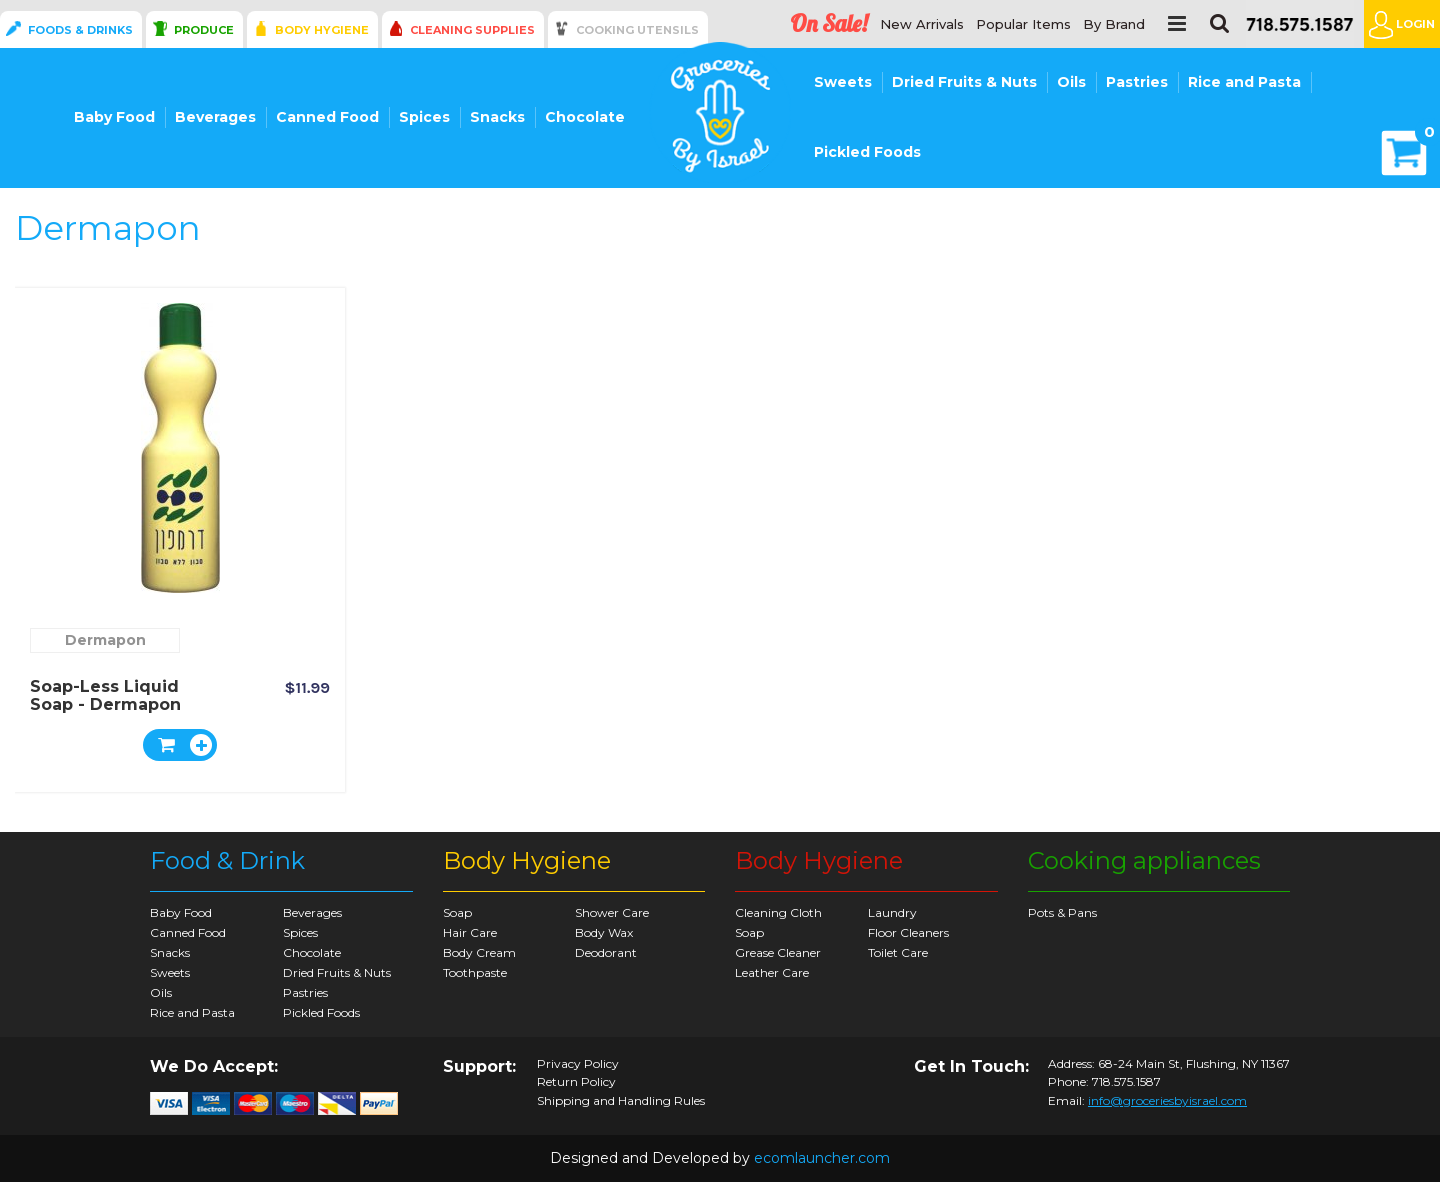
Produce (204, 30)
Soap (457, 912)
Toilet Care (898, 952)
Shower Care (612, 912)
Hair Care (470, 932)
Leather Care (772, 972)
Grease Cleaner (778, 952)
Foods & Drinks (80, 30)
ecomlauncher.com (822, 1158)
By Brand (1114, 24)
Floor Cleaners (908, 932)
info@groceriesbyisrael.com (1167, 1100)
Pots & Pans (1062, 912)
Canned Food (327, 117)
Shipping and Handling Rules (621, 1101)
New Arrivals (922, 24)
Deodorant (606, 952)
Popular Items (1023, 24)
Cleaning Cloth (778, 912)
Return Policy (576, 1082)
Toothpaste (475, 972)
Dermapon (105, 640)
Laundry (892, 912)
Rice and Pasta (1244, 82)
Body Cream (479, 952)
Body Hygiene (322, 30)
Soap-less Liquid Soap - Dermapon (105, 695)
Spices (424, 117)
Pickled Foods (867, 152)
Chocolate (585, 117)
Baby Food (114, 117)
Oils (1071, 82)
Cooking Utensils (637, 30)
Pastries (1137, 82)
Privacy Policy (578, 1064)
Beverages (215, 117)
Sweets (843, 82)
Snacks (497, 117)
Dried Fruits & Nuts (964, 82)
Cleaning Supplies (472, 30)
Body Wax (604, 932)
